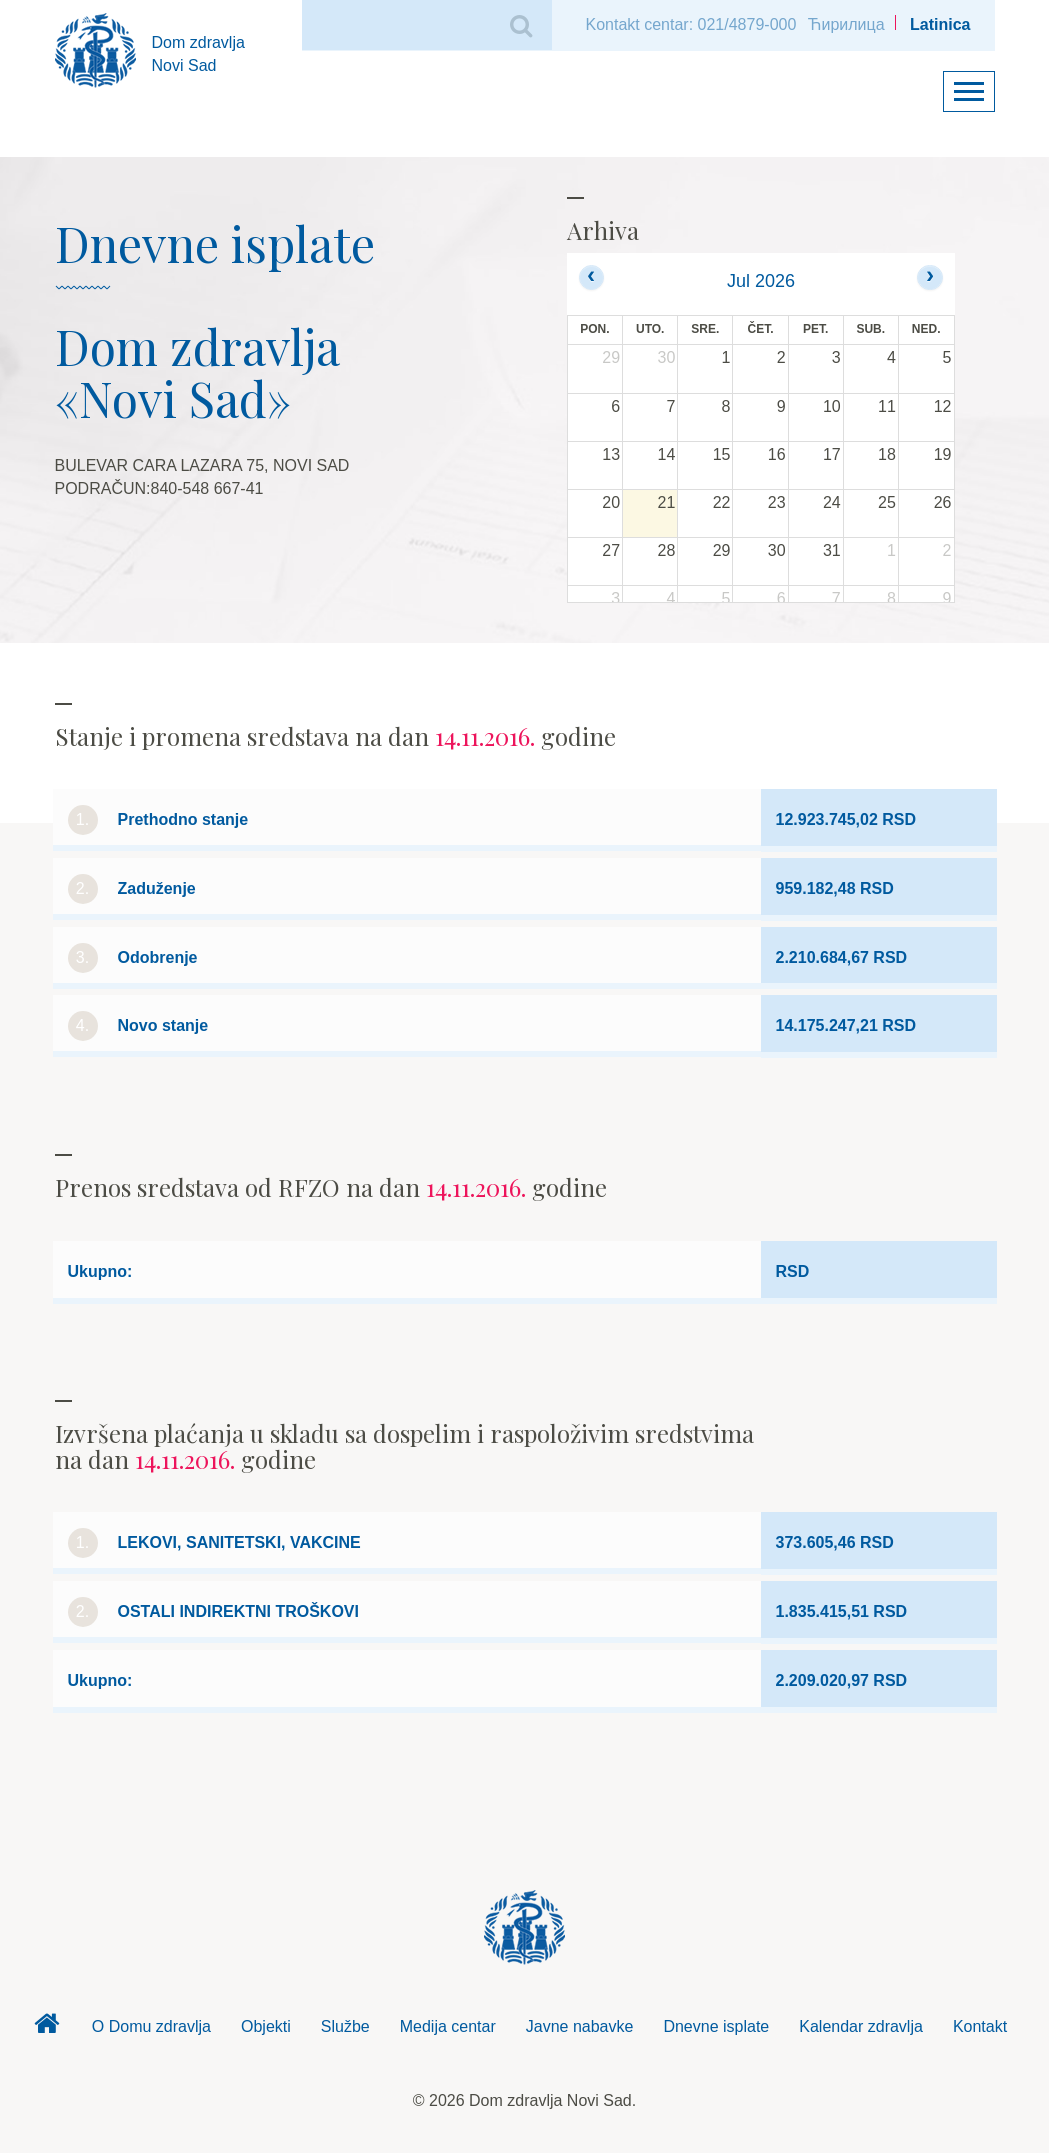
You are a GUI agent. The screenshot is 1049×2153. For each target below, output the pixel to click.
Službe (345, 2026)
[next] (929, 277)
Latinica (940, 24)
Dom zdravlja (47, 2029)
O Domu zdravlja (151, 2026)
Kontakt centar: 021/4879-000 (691, 24)
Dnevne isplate (716, 2026)
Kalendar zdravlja (861, 2026)
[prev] (591, 277)
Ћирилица (846, 24)
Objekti (266, 2026)
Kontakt (980, 2026)
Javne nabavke (580, 2026)
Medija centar (448, 2026)
